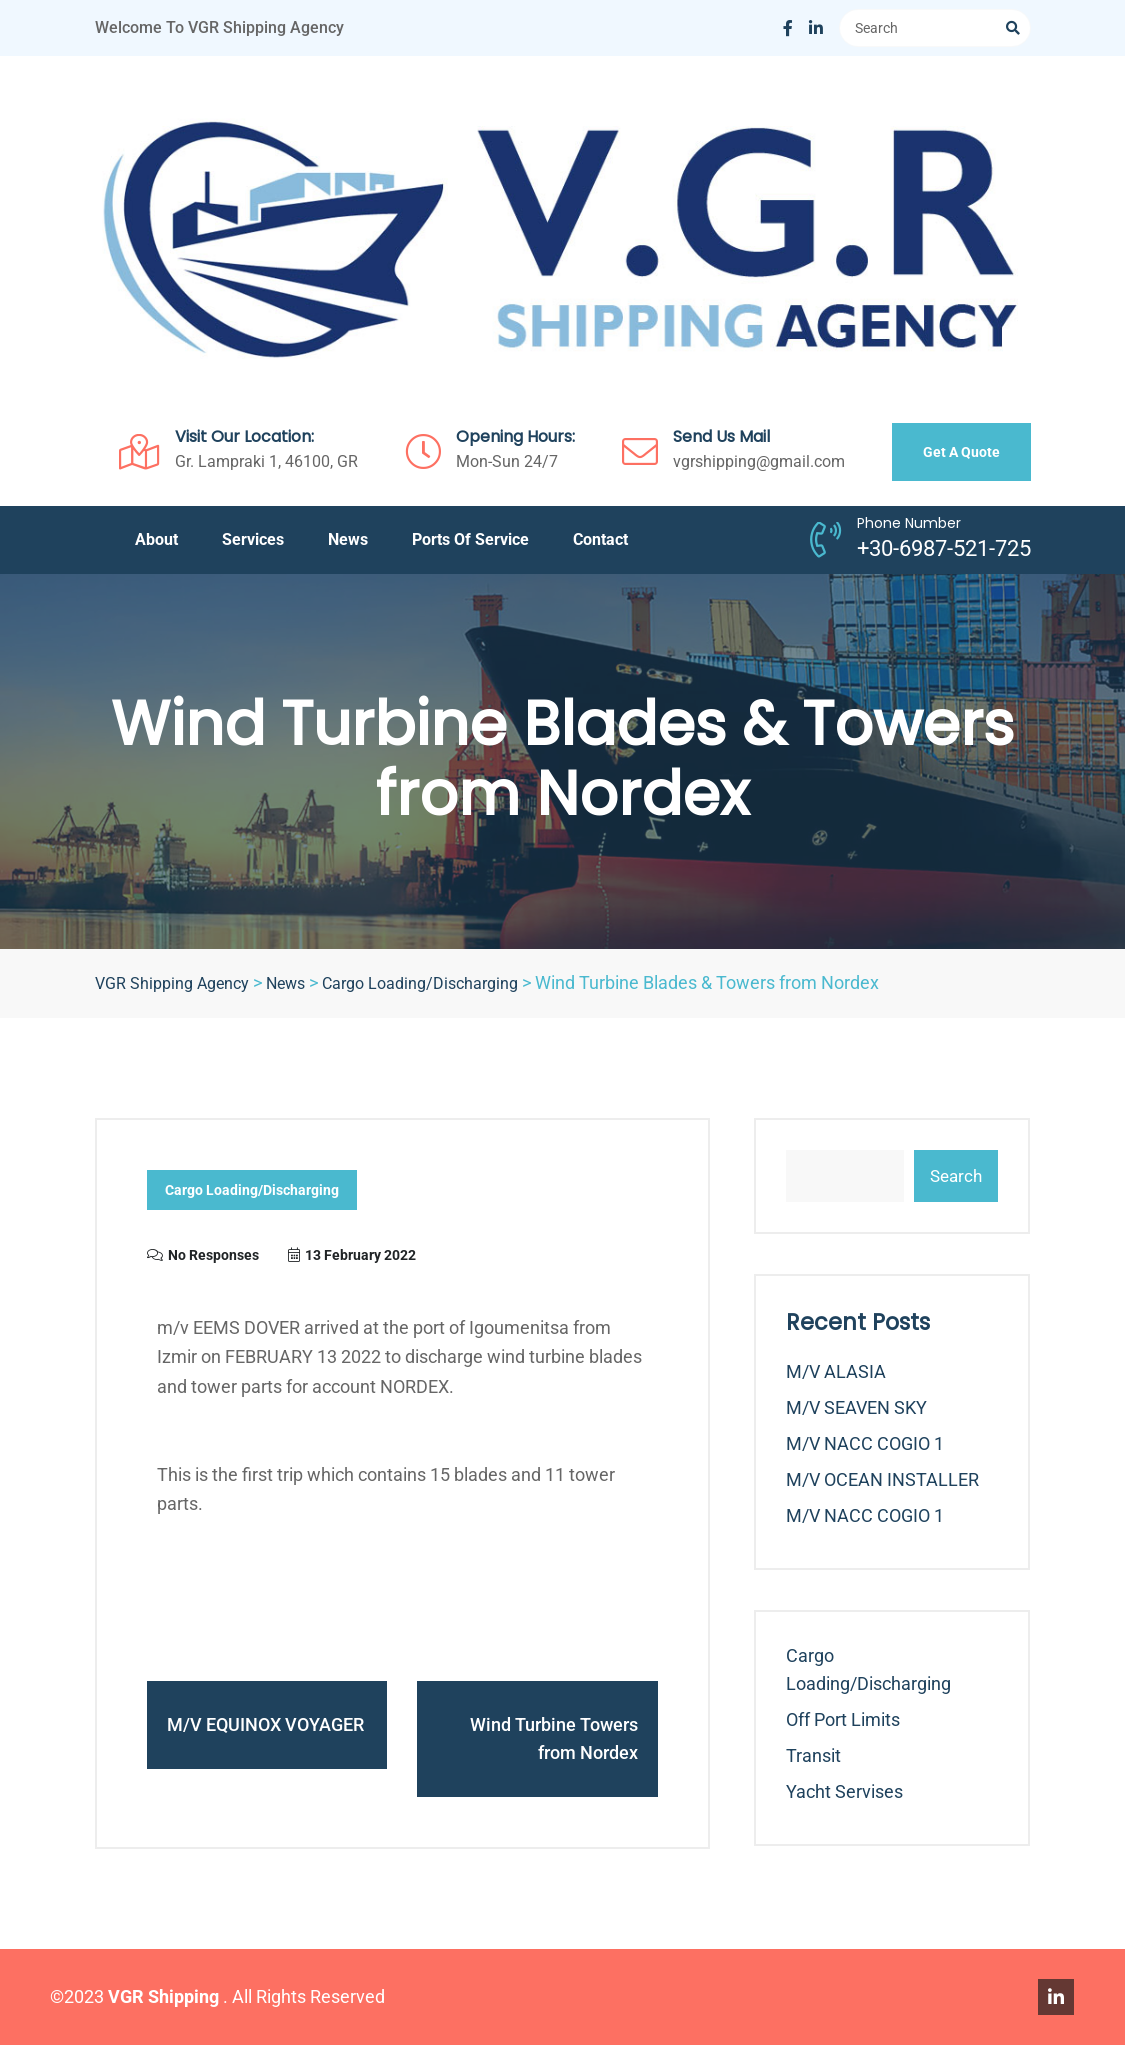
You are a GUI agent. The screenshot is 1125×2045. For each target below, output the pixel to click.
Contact (600, 539)
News (348, 539)
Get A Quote (961, 452)
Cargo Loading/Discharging (252, 1191)
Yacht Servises (844, 1791)
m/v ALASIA (836, 1371)
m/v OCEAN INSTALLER (882, 1479)
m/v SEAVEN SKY (856, 1407)
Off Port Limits (843, 1719)
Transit (813, 1755)
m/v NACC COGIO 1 (865, 1443)
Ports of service (470, 539)
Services (253, 539)
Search (956, 1176)
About (156, 539)
